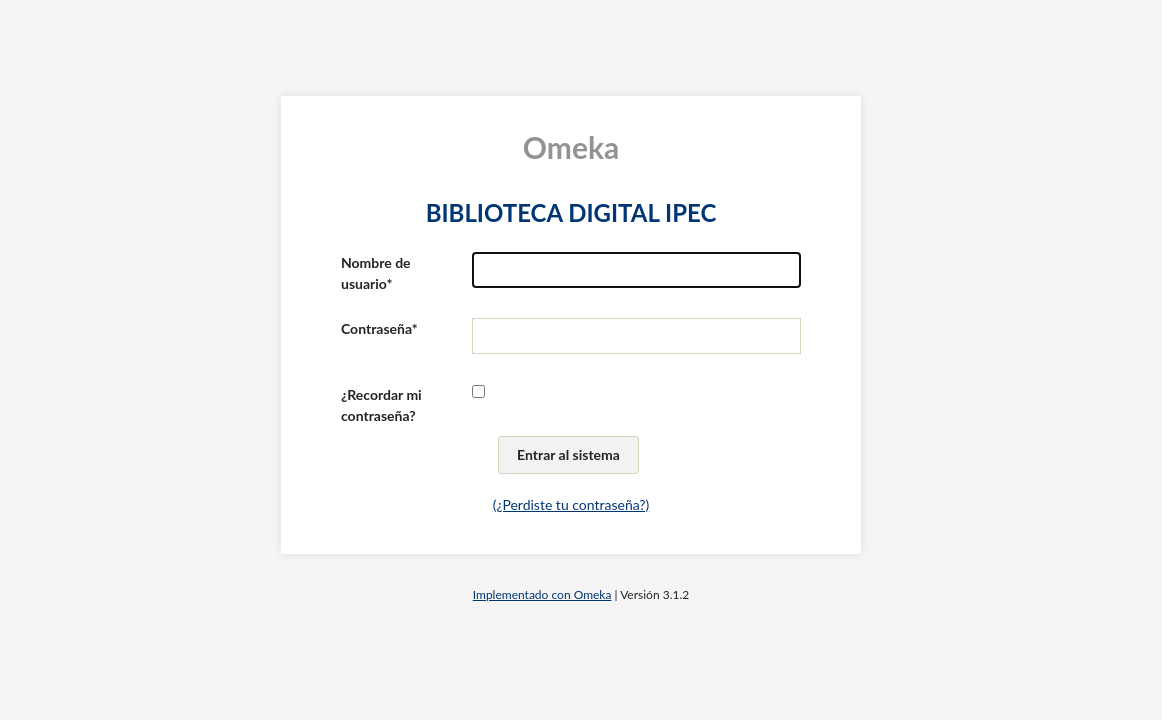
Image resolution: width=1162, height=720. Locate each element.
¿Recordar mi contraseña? (381, 405)
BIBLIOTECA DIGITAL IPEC (571, 212)
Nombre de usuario (376, 273)
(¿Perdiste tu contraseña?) (571, 504)
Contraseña (376, 328)
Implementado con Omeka (542, 594)
